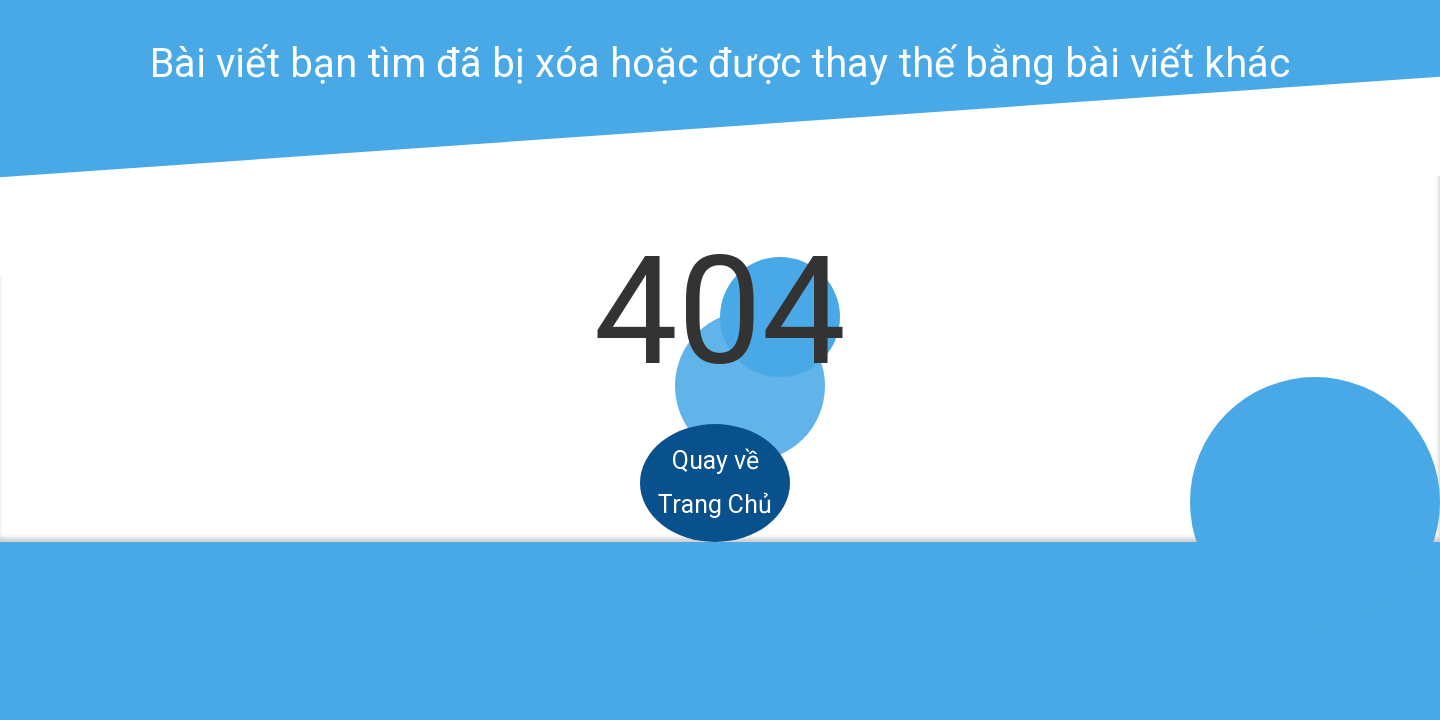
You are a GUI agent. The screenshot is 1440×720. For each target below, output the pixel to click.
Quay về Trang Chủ (715, 482)
